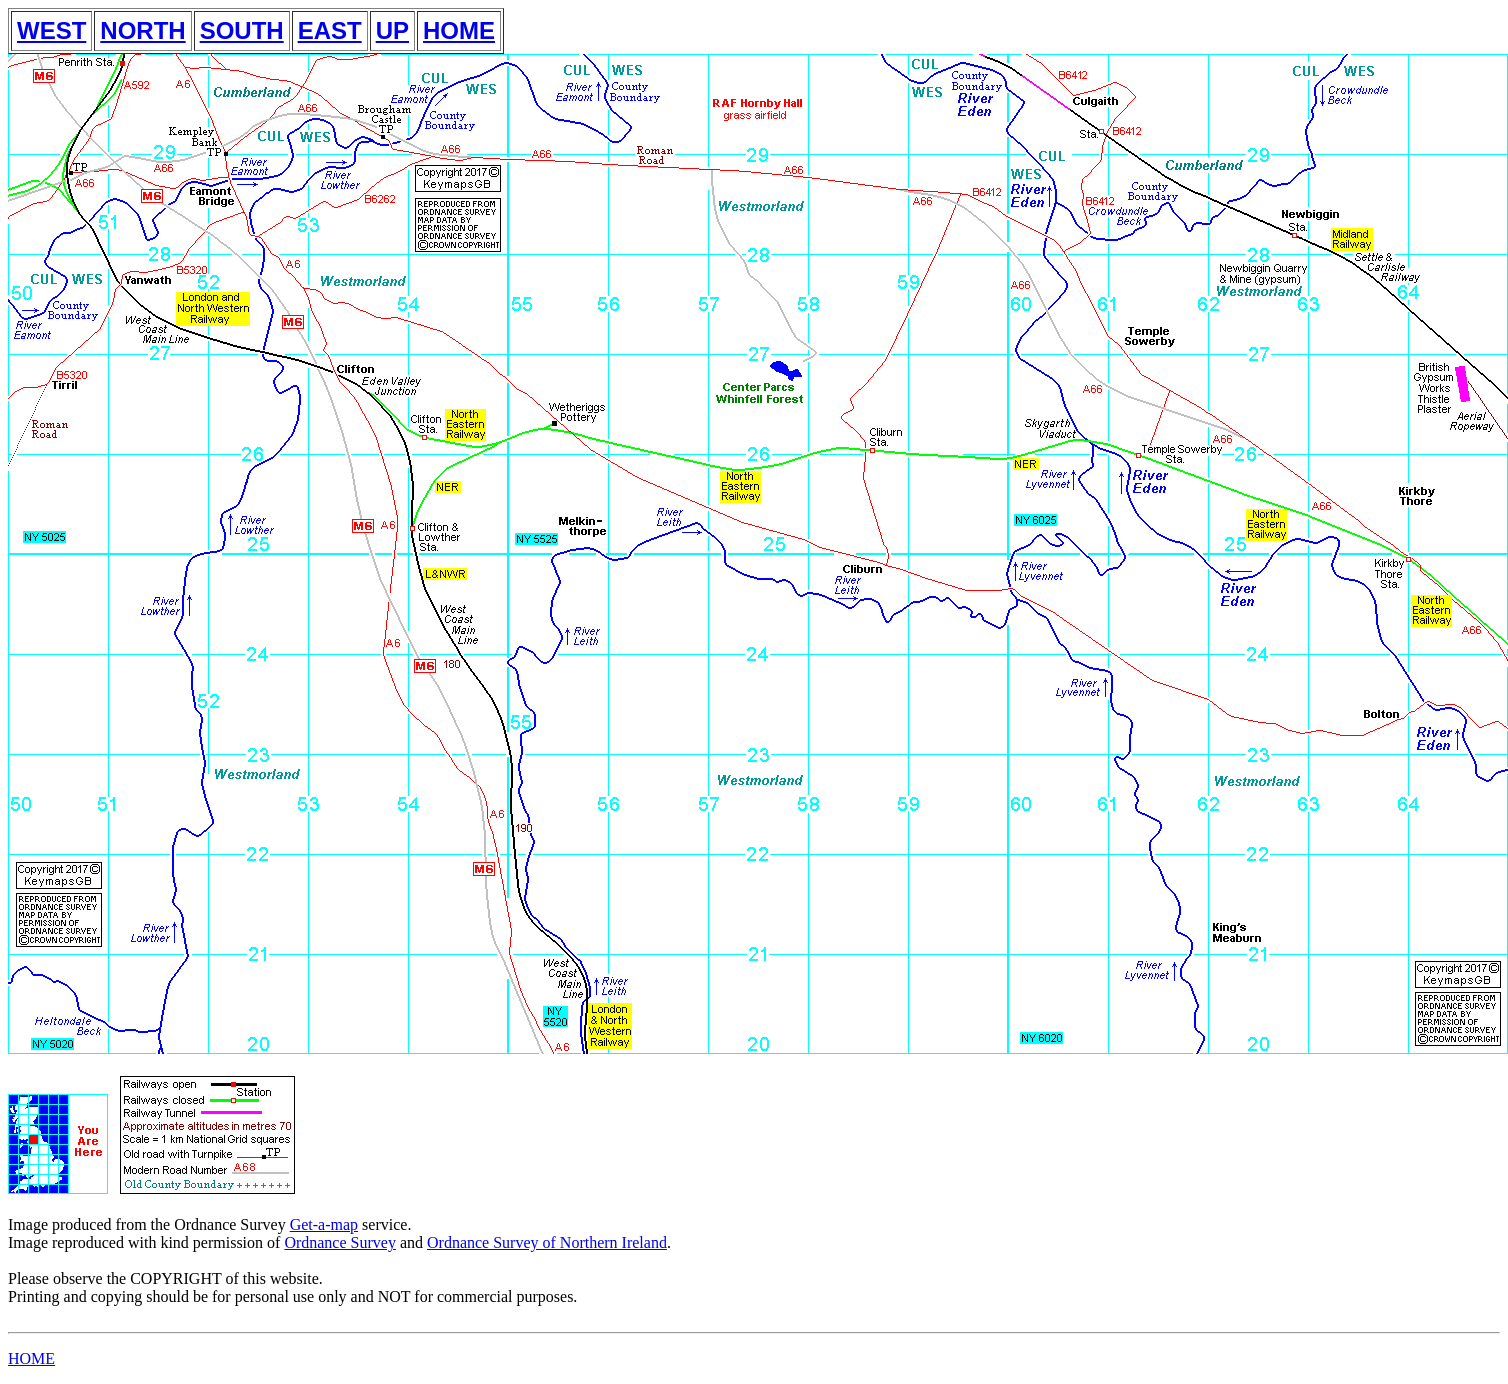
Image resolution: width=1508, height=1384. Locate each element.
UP (392, 30)
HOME (459, 30)
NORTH (142, 30)
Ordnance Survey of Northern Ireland (547, 1242)
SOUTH (242, 30)
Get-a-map (324, 1224)
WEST (51, 30)
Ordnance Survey (340, 1242)
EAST (330, 30)
